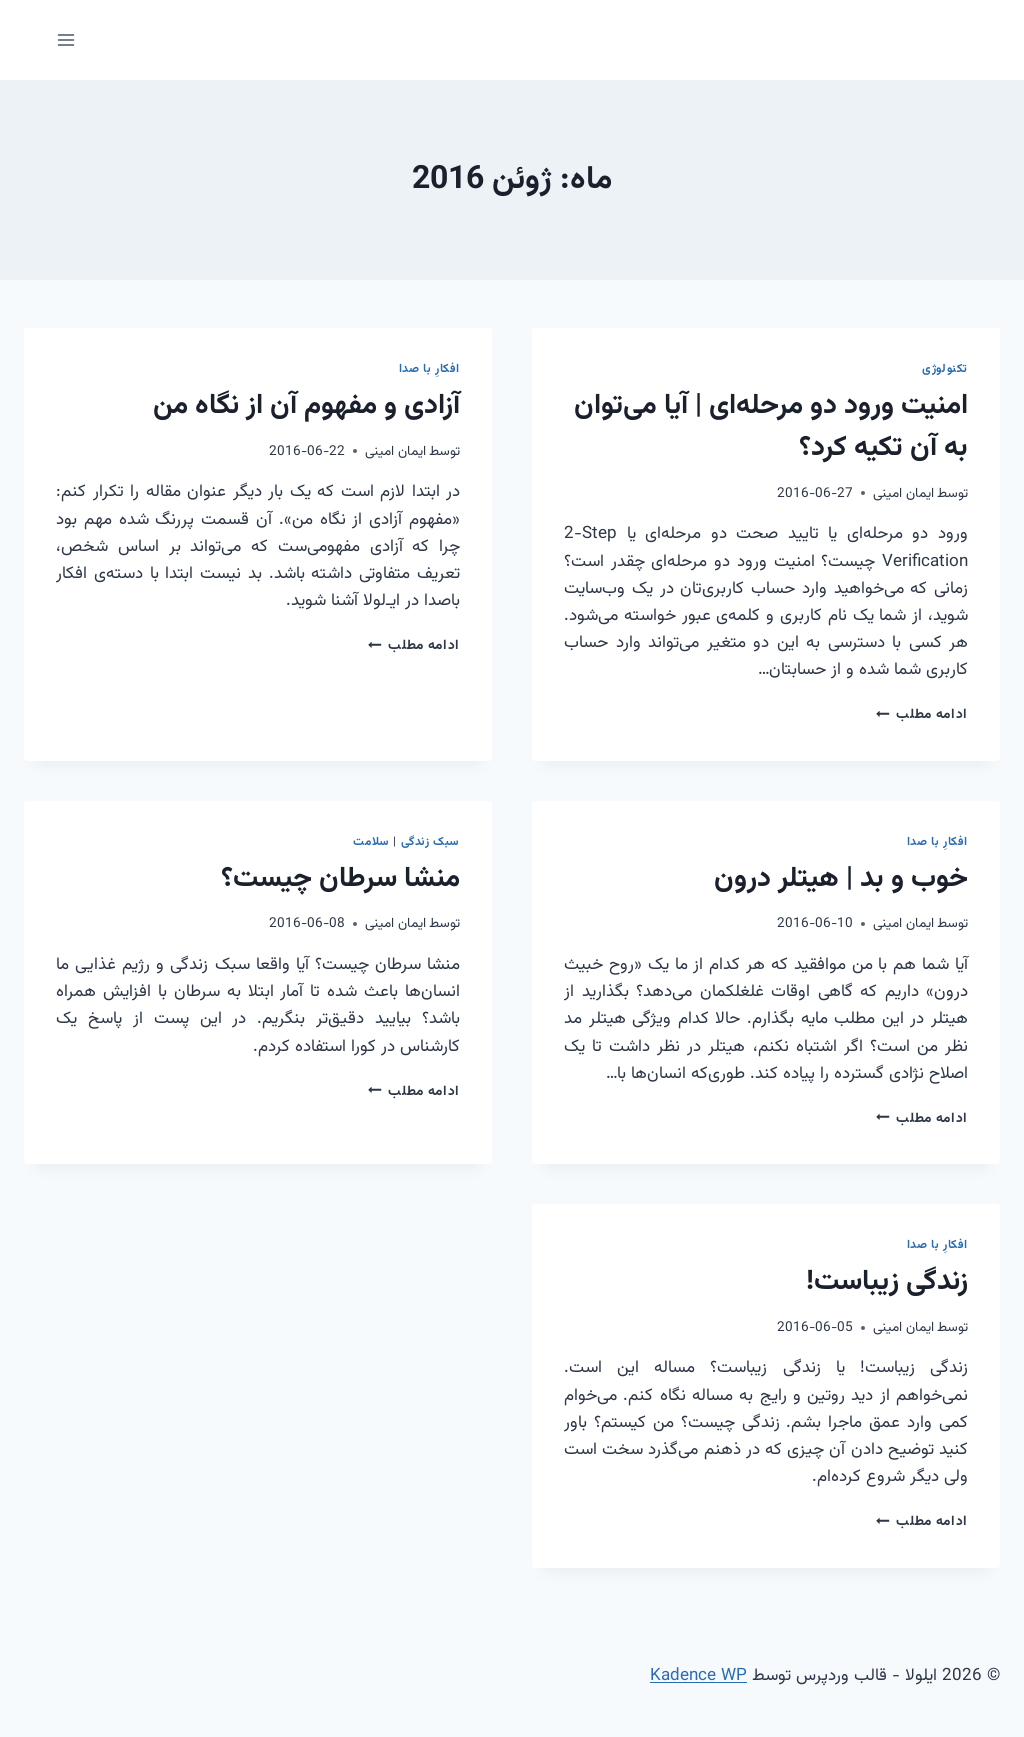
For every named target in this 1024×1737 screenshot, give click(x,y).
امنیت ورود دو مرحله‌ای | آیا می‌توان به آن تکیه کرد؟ (771, 427)
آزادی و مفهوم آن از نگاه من (306, 406)
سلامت (371, 842)
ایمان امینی (903, 493)
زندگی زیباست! (887, 1282)
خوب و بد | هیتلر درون (841, 879)
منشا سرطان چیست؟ (340, 879)
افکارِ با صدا (429, 369)
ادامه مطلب (922, 714)
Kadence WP (698, 1676)
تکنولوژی (945, 369)
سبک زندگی (430, 842)
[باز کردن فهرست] (66, 39)
